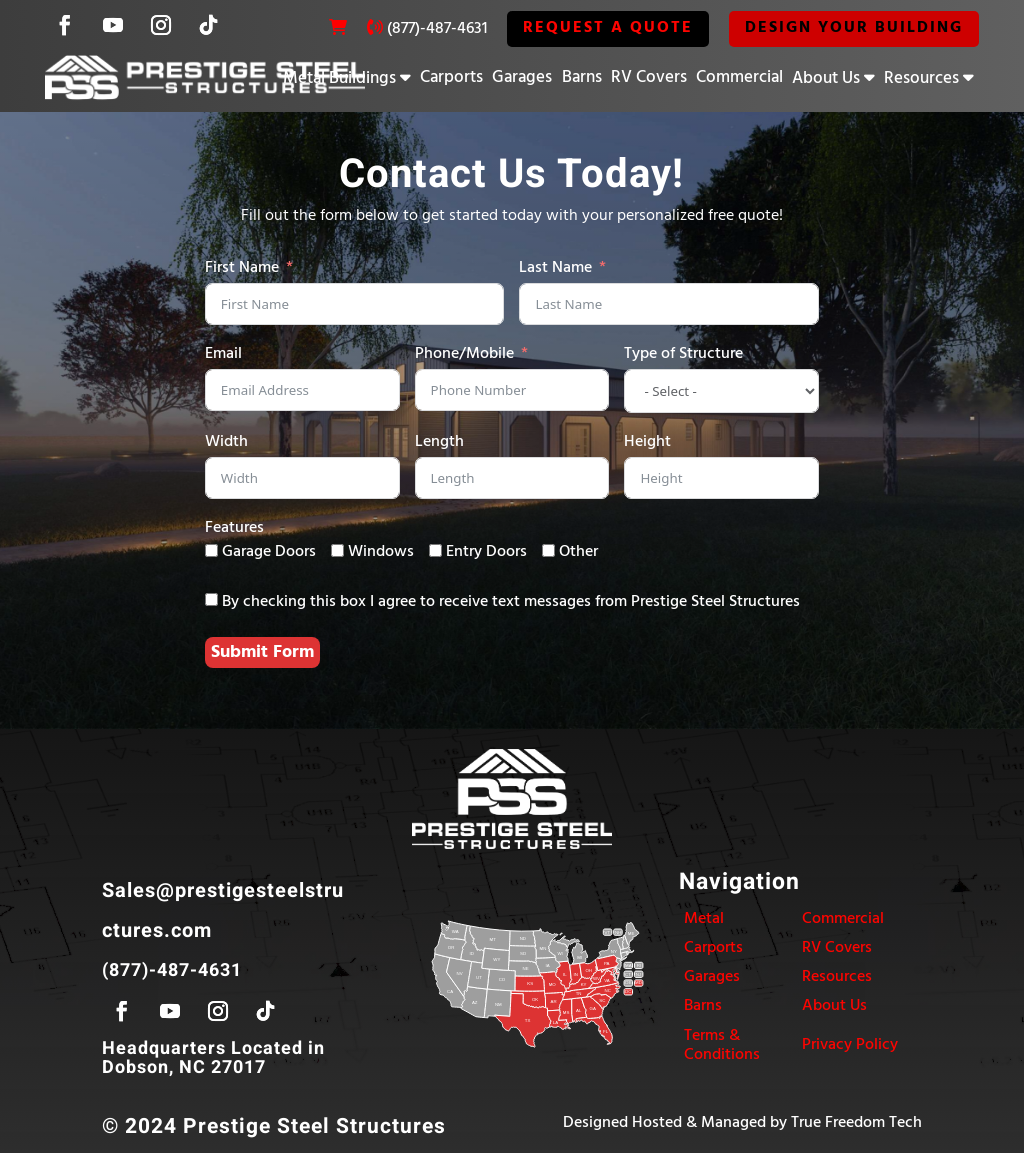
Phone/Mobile (464, 354)
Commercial (739, 77)
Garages (522, 77)
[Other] (548, 550)
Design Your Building (854, 28)
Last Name (555, 268)
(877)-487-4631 (437, 29)
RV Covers (649, 77)
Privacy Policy (850, 1045)
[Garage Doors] (211, 550)
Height (647, 442)
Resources (921, 78)
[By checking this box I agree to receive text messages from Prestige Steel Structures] (211, 599)
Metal (704, 919)
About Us (826, 78)
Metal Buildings (339, 78)
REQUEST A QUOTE (608, 28)
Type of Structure (683, 354)
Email (223, 354)
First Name (242, 268)
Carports (451, 77)
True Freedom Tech (856, 1123)
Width (226, 442)
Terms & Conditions (722, 1045)
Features (234, 528)
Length (439, 442)
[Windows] (337, 550)
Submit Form (262, 652)
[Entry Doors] (435, 550)
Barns (582, 77)
